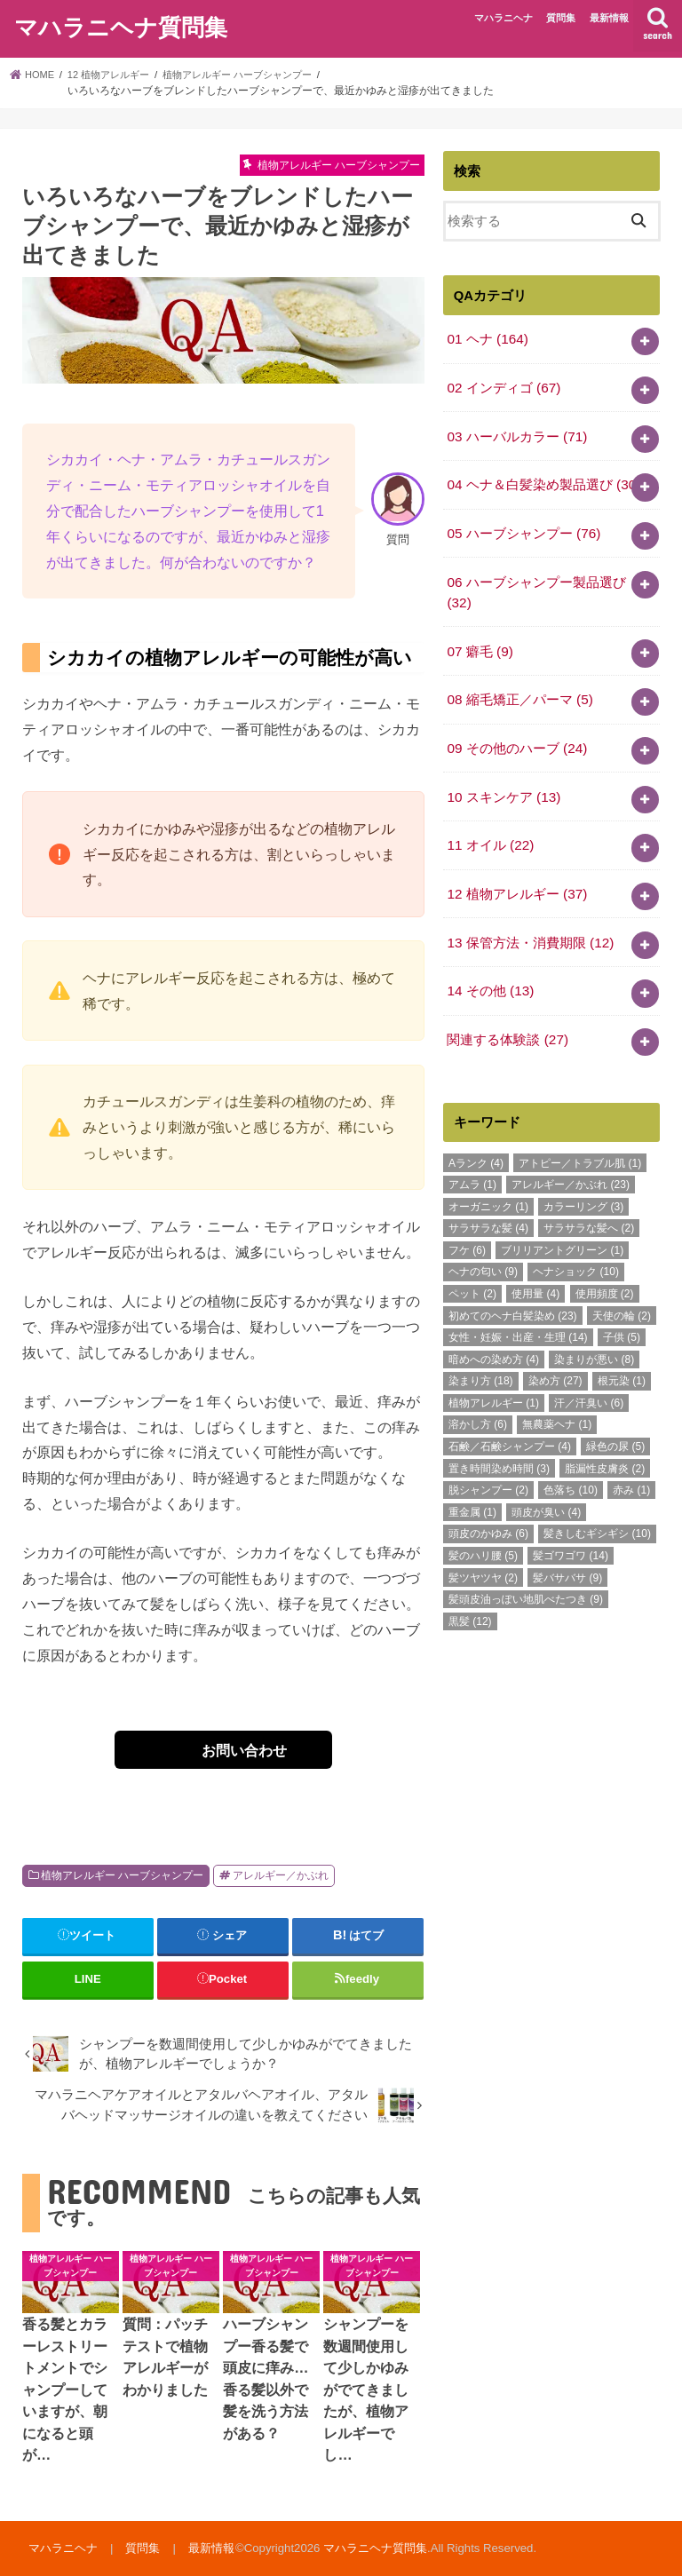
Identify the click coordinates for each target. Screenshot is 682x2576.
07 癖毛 (479, 639)
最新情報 (609, 17)
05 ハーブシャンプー (523, 526)
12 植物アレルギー (516, 875)
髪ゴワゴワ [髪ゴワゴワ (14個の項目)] (570, 1531)
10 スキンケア (503, 780)
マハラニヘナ (503, 17)
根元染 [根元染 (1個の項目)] (622, 1356)
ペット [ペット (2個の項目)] (472, 1269)
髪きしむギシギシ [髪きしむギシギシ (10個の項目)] (597, 1508)
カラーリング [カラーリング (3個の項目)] (583, 1182)
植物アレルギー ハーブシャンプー (122, 1875)
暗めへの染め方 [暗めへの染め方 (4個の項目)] (493, 1334)
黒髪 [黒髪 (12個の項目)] (470, 1596)
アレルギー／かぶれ (281, 1875)
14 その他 (489, 969)
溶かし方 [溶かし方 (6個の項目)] (477, 1400)
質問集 (560, 17)
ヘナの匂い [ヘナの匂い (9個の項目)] (483, 1246)
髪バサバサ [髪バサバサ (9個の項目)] (567, 1553)
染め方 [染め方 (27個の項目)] (555, 1356)
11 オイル (489, 827)
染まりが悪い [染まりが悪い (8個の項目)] (594, 1334)
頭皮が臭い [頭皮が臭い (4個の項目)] (546, 1487)
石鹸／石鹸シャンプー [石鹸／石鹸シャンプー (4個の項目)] (509, 1421)
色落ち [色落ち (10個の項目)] (570, 1465)
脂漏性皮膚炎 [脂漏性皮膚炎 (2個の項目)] (605, 1444)
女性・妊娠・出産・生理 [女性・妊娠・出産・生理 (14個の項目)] (518, 1312)
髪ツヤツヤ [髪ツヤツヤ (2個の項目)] (483, 1553)
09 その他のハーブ (516, 733)
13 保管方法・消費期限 (529, 922)
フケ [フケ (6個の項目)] (467, 1225)
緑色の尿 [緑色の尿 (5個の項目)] (615, 1421)
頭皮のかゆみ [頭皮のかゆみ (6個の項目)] (488, 1508)
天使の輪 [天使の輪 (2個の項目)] (621, 1291)
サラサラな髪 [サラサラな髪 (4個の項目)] (488, 1203)
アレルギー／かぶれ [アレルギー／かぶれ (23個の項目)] (571, 1159)
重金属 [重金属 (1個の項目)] (472, 1487)
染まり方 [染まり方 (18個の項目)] (480, 1356)
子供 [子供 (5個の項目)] (621, 1312)
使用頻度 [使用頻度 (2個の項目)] (604, 1269)
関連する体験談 (507, 1015)
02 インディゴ (503, 385)
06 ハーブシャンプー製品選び (536, 582)
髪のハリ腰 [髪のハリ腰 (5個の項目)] (483, 1531)
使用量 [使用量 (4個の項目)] (535, 1269)
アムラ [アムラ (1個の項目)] (472, 1159)
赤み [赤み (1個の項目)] (631, 1465)
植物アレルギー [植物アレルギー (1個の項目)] (493, 1378)
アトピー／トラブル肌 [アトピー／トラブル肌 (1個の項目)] (580, 1138)
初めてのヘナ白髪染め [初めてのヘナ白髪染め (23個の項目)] (512, 1291)
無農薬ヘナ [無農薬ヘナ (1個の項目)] (556, 1400)
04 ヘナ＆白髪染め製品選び (542, 479)
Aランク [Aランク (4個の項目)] (476, 1138)
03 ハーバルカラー (516, 432)
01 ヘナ (486, 338)
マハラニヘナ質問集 (120, 25)
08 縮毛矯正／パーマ (519, 686)
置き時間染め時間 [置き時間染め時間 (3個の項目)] (499, 1444)
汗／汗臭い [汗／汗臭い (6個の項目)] (588, 1378)
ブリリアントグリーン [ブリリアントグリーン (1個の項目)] (562, 1225)
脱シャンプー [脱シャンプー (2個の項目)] (488, 1465)
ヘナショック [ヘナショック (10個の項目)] (576, 1246)
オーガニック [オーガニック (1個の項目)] (488, 1182)
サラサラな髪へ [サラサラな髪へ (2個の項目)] (588, 1203)
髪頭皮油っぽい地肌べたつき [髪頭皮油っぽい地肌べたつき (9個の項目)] (525, 1574)
